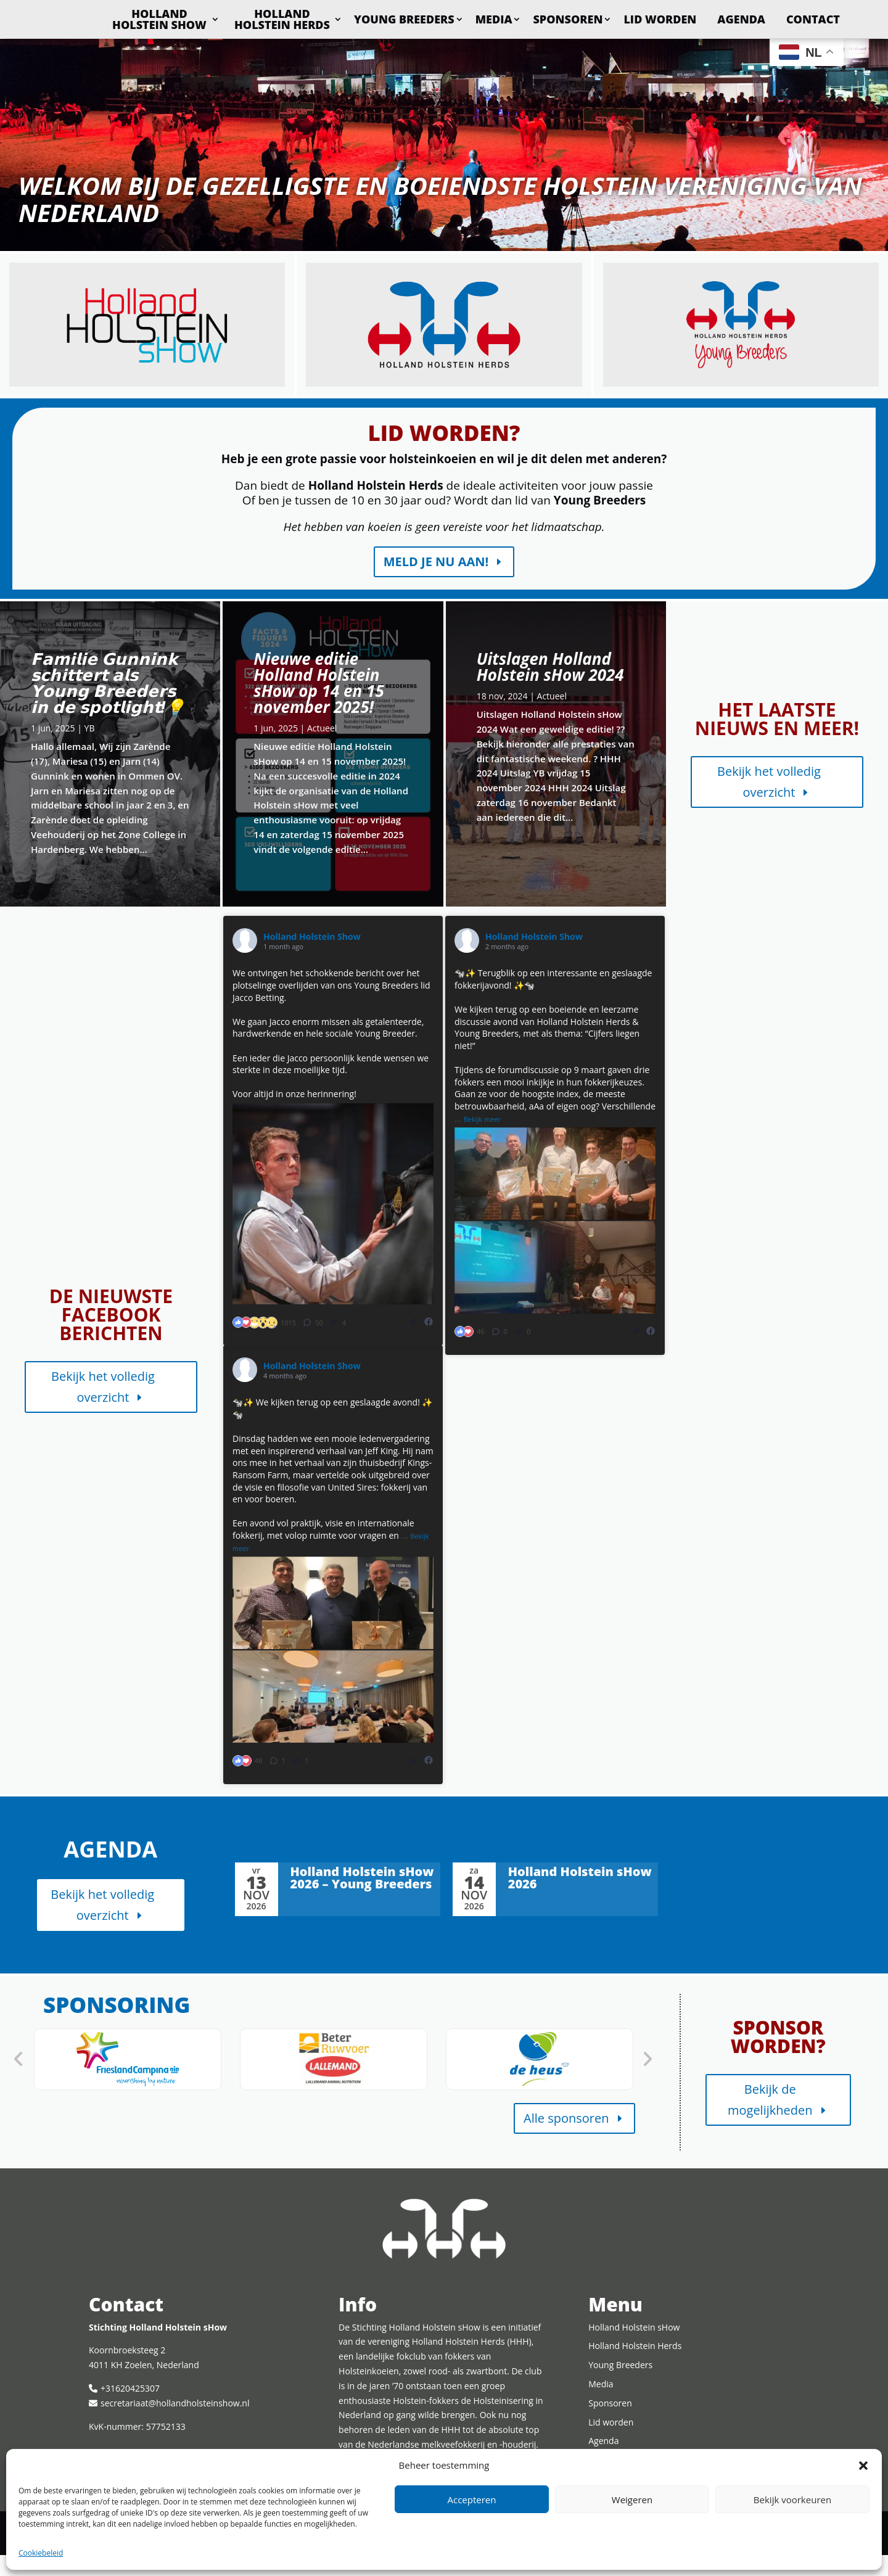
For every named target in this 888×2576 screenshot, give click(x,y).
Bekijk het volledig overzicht (769, 802)
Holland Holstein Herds (357, 19)
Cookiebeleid (40, 2553)
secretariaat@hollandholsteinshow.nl (175, 2424)
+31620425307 (130, 2409)
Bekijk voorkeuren (792, 2499)
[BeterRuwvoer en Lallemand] (333, 2080)
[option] (127, 2080)
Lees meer (23, 629)
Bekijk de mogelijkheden (770, 2120)
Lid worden (734, 19)
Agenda (816, 19)
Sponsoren (643, 19)
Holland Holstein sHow (234, 19)
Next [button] (647, 2080)
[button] (863, 2465)
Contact (813, 45)
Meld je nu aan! (436, 582)
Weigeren (632, 2499)
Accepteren (472, 2499)
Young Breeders (479, 19)
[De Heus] (539, 2080)
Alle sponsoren (566, 2139)
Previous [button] (18, 2080)
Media (568, 19)
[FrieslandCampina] (128, 2080)
